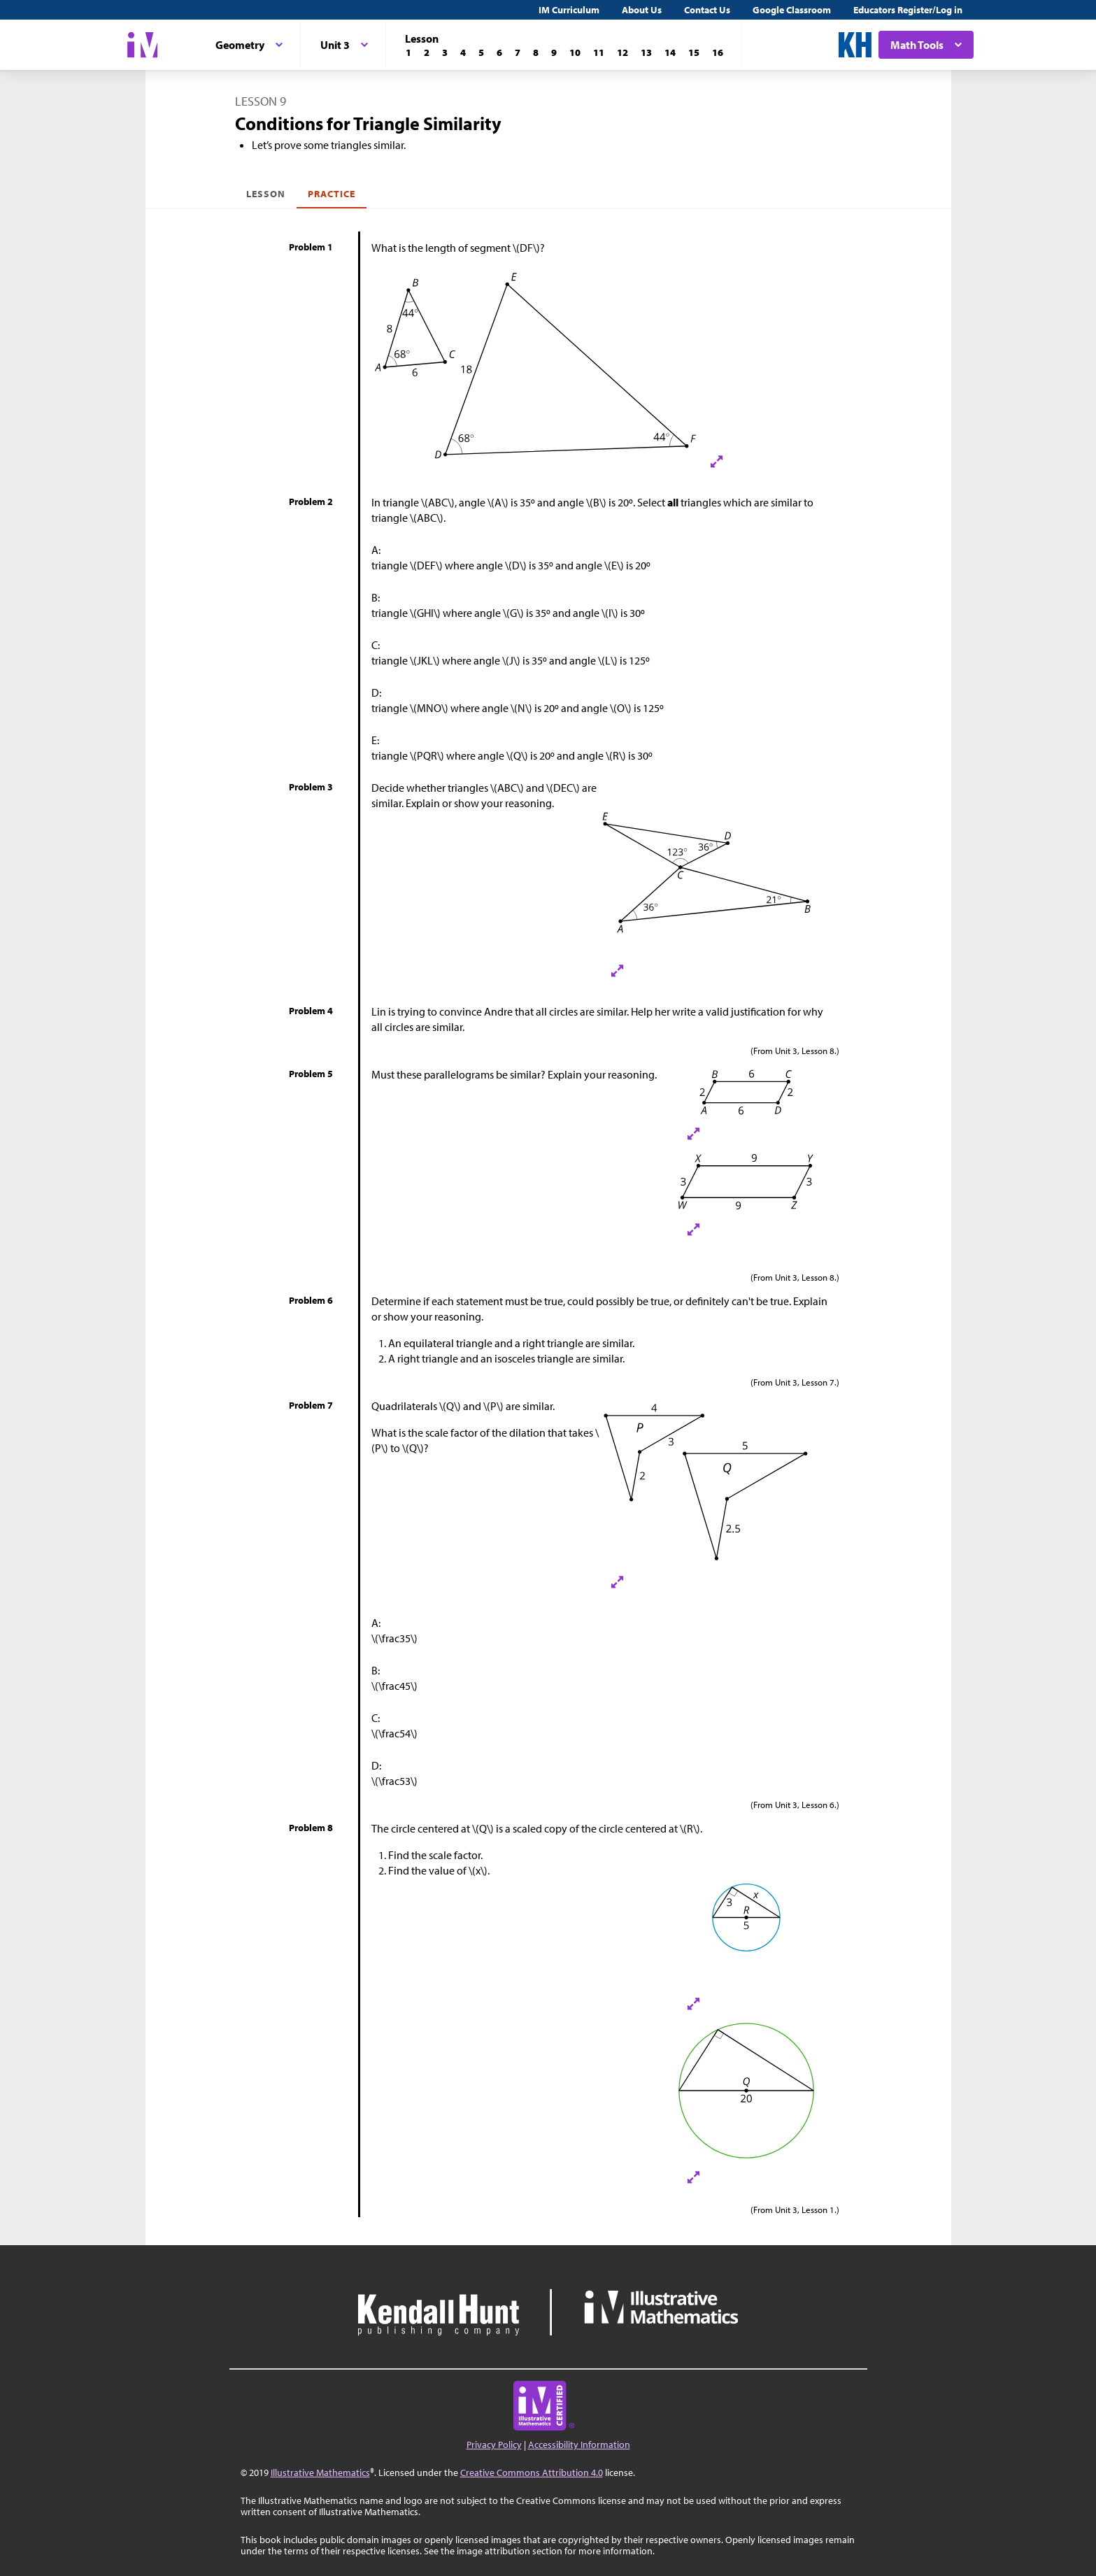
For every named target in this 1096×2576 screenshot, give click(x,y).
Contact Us (707, 9)
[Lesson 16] (718, 52)
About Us (642, 9)
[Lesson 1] (408, 52)
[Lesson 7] (517, 52)
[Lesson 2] (427, 52)
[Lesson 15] (694, 52)
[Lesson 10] (575, 52)
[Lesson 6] (499, 52)
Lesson (265, 193)
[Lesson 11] (599, 52)
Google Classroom (792, 9)
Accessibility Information (579, 2444)
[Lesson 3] (445, 52)
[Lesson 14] (670, 52)
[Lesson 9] (554, 52)
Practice (331, 193)
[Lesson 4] (463, 52)
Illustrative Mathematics (320, 2472)
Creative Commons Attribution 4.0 (531, 2472)
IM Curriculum (569, 9)
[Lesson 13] (646, 52)
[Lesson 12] (622, 52)
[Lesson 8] (536, 52)
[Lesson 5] (481, 52)
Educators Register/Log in (907, 9)
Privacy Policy (494, 2444)
